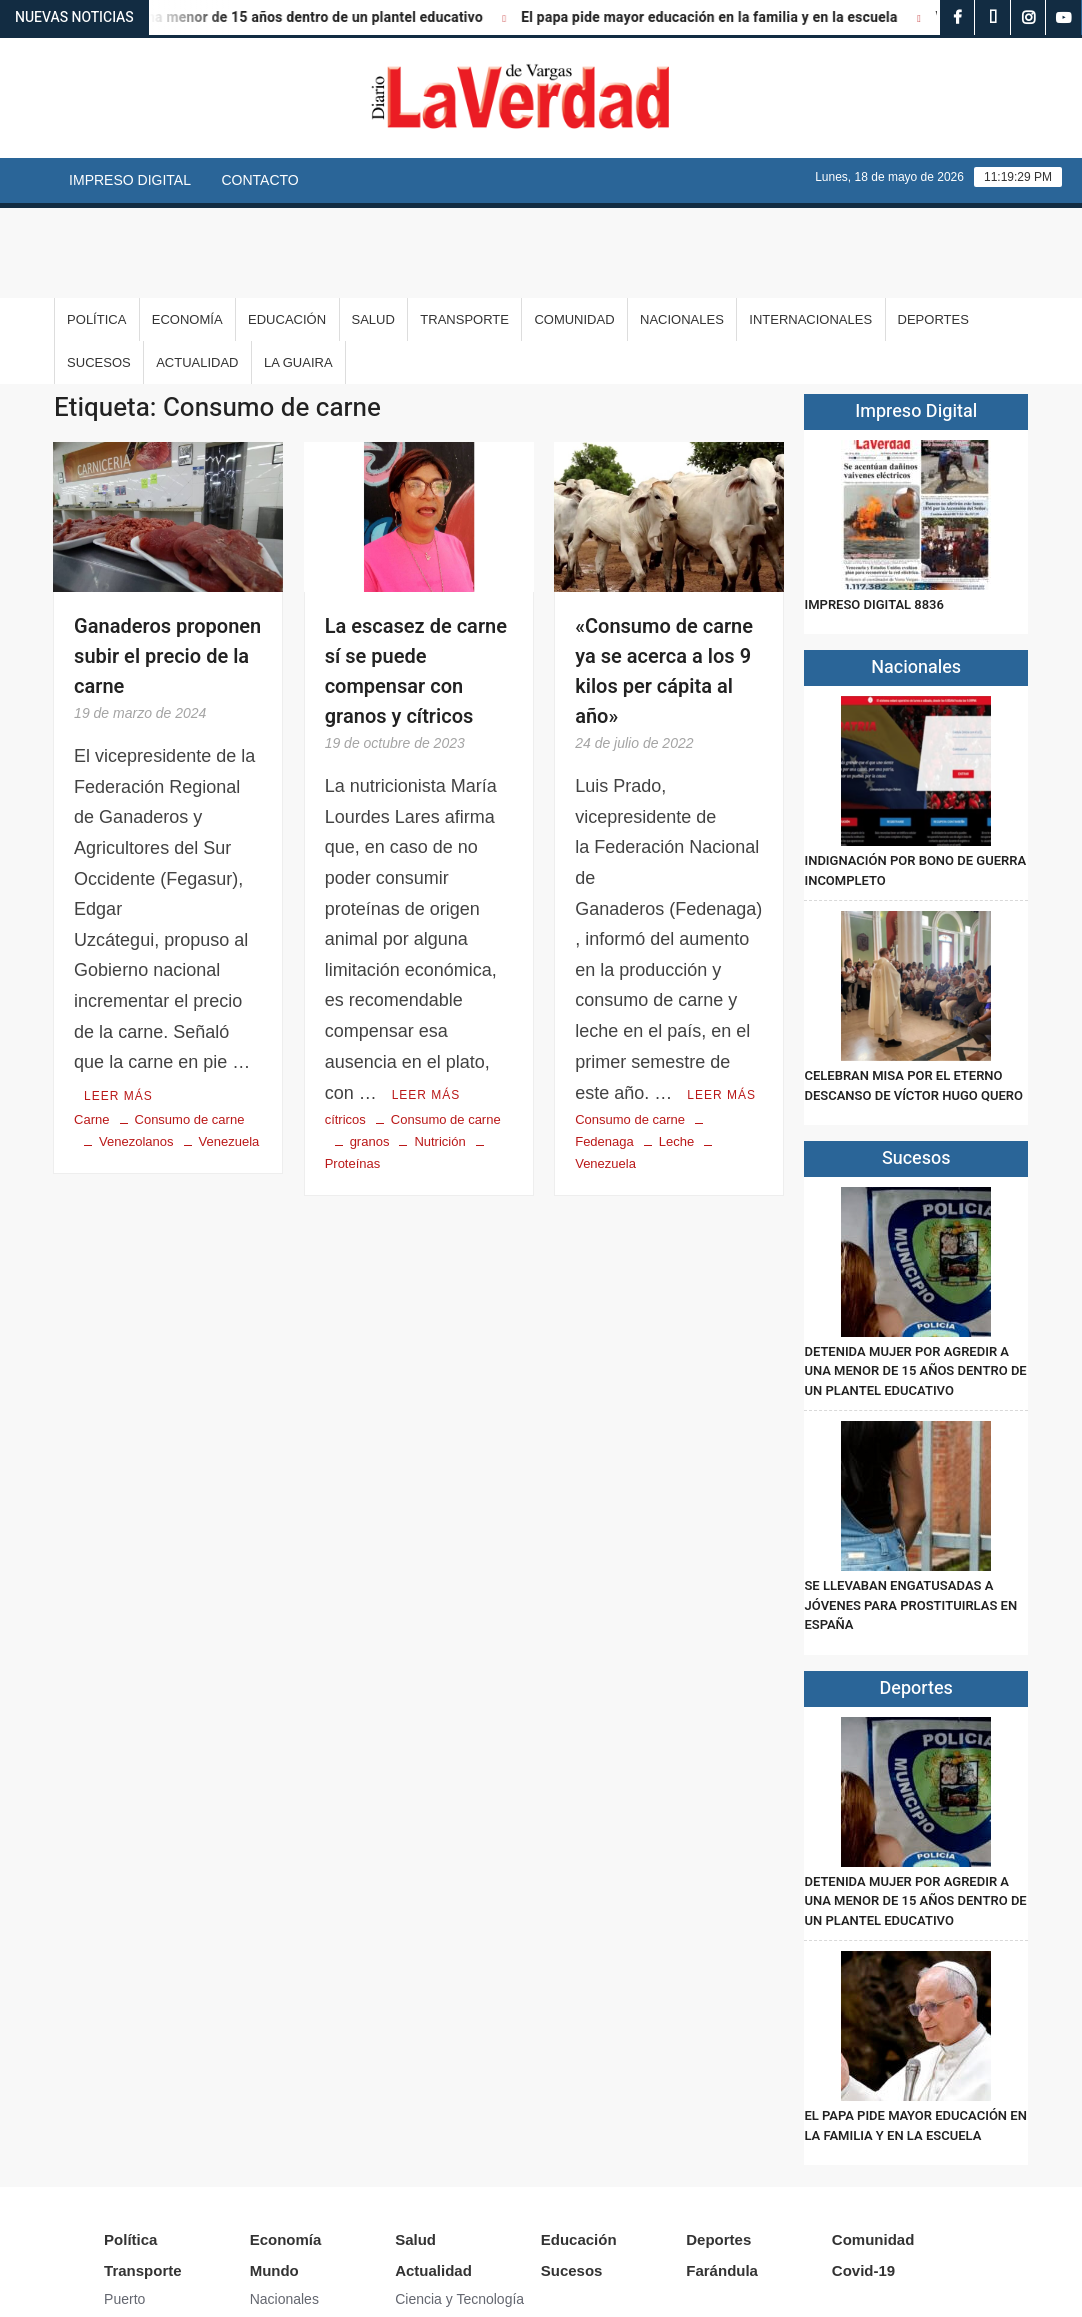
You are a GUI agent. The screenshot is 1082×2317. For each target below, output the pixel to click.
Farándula (722, 2180)
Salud (373, 229)
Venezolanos (136, 1050)
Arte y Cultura (438, 2238)
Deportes (933, 229)
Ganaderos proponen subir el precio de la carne (167, 566)
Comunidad (574, 229)
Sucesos (99, 272)
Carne (91, 1028)
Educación (287, 229)
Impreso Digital (130, 180)
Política (96, 229)
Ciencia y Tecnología (459, 2209)
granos (370, 1050)
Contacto (259, 180)
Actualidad (197, 272)
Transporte (464, 229)
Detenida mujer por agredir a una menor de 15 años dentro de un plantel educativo (915, 1281)
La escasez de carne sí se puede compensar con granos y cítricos (416, 581)
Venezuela (229, 1050)
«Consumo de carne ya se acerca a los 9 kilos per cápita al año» (664, 581)
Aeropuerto (138, 2238)
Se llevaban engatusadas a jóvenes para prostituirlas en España (910, 1515)
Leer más (118, 1005)
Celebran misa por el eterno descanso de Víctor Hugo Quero (913, 995)
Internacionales (810, 229)
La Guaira (298, 272)
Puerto (124, 2209)
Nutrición (439, 1050)
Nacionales (682, 229)
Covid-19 (863, 2180)
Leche (676, 1050)
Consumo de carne (190, 1028)
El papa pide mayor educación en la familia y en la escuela (725, 17)
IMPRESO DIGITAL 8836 (873, 514)
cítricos (345, 1028)
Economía (187, 229)
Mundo (274, 2180)
